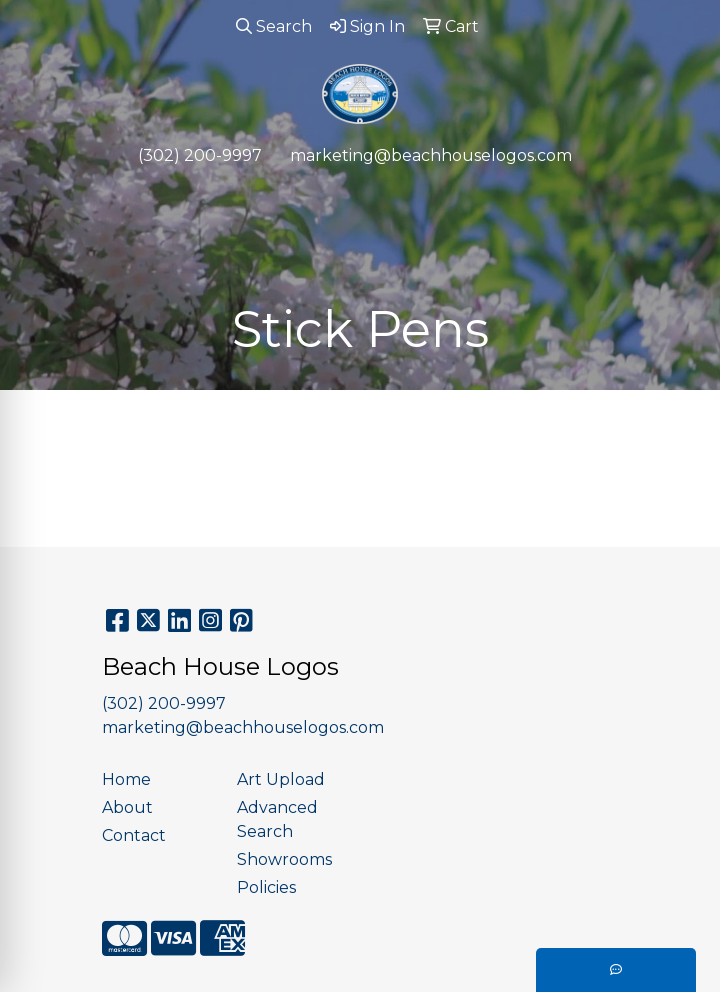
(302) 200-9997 (200, 155)
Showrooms (284, 859)
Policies (266, 887)
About (127, 807)
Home (126, 779)
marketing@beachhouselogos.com (431, 155)
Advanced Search (277, 819)
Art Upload (281, 779)
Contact (134, 835)
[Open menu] (680, 197)
